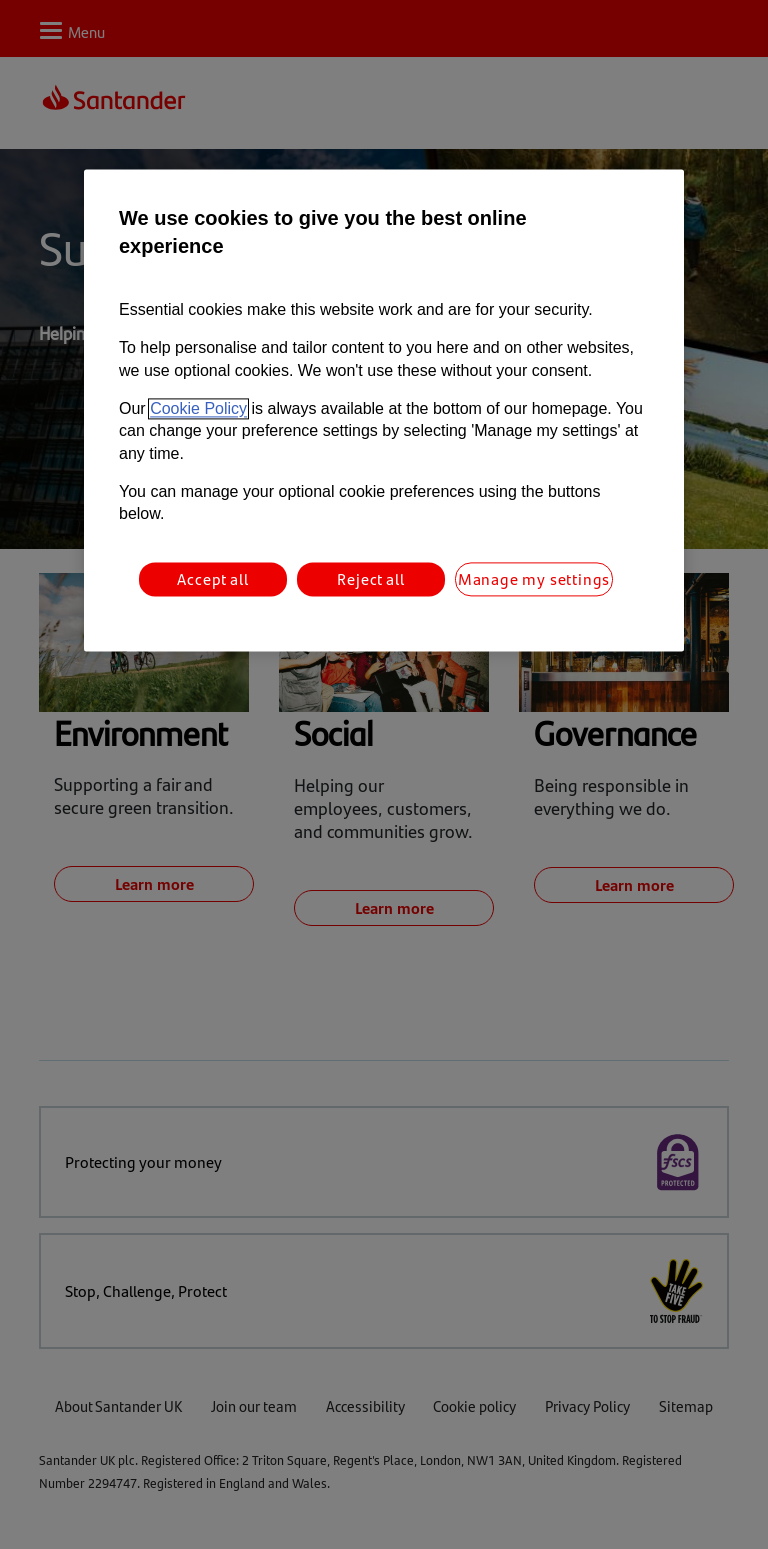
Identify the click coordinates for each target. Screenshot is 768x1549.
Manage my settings (534, 578)
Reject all (370, 578)
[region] (384, 411)
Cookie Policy (198, 408)
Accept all (212, 578)
